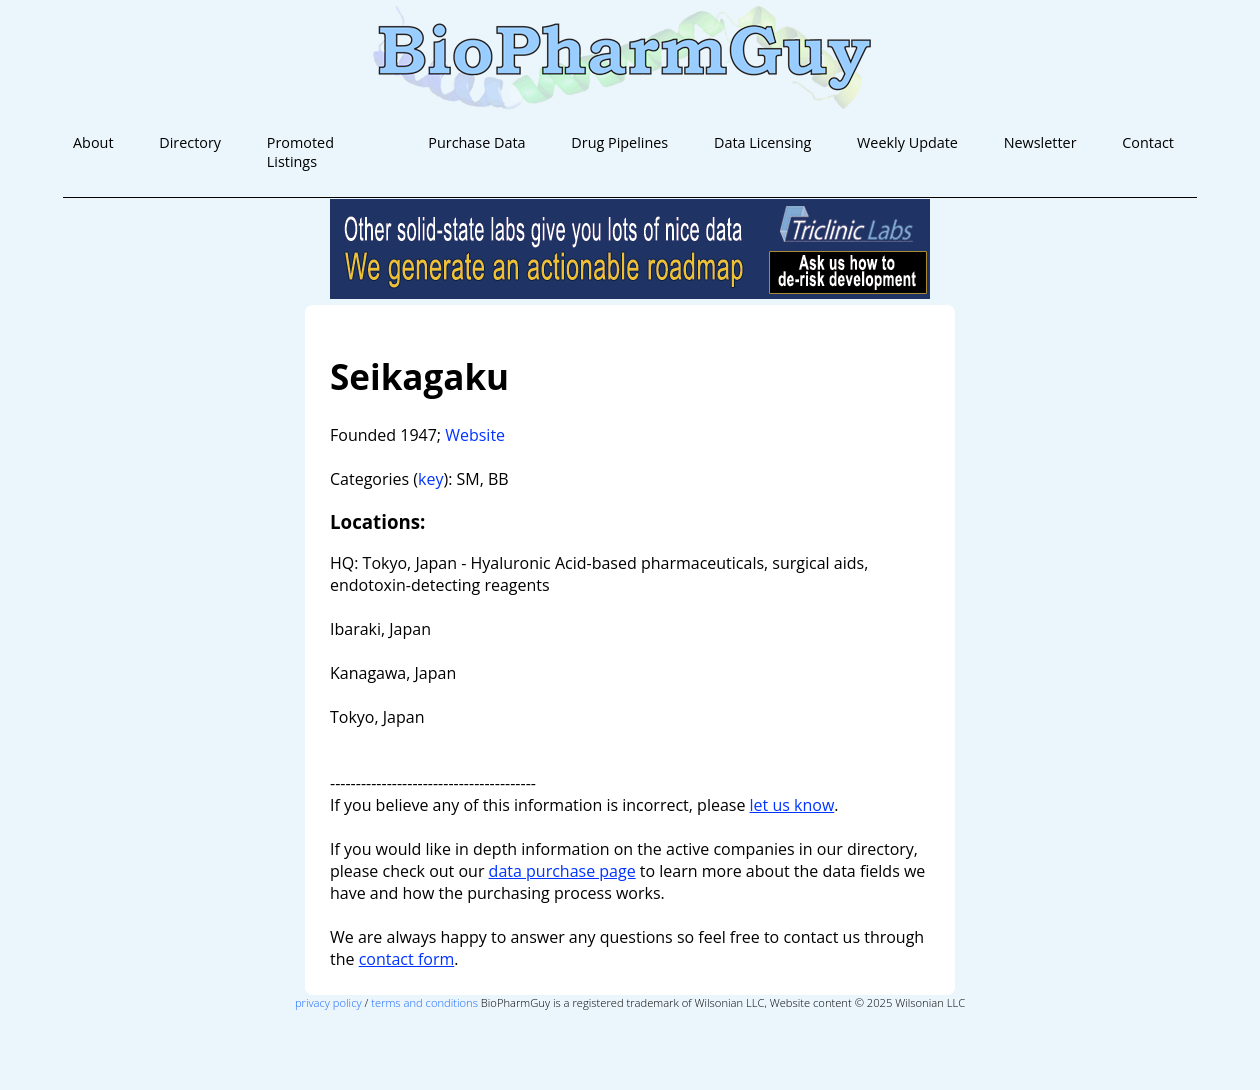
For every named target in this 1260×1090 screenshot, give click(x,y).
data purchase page (562, 871)
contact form (407, 959)
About (93, 142)
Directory (190, 142)
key (430, 479)
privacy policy (328, 1002)
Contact (1148, 142)
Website (475, 435)
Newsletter (1040, 142)
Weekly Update (907, 142)
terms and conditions (424, 1002)
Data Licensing (762, 142)
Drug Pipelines (619, 142)
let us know (792, 805)
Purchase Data (476, 142)
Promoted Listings (300, 152)
